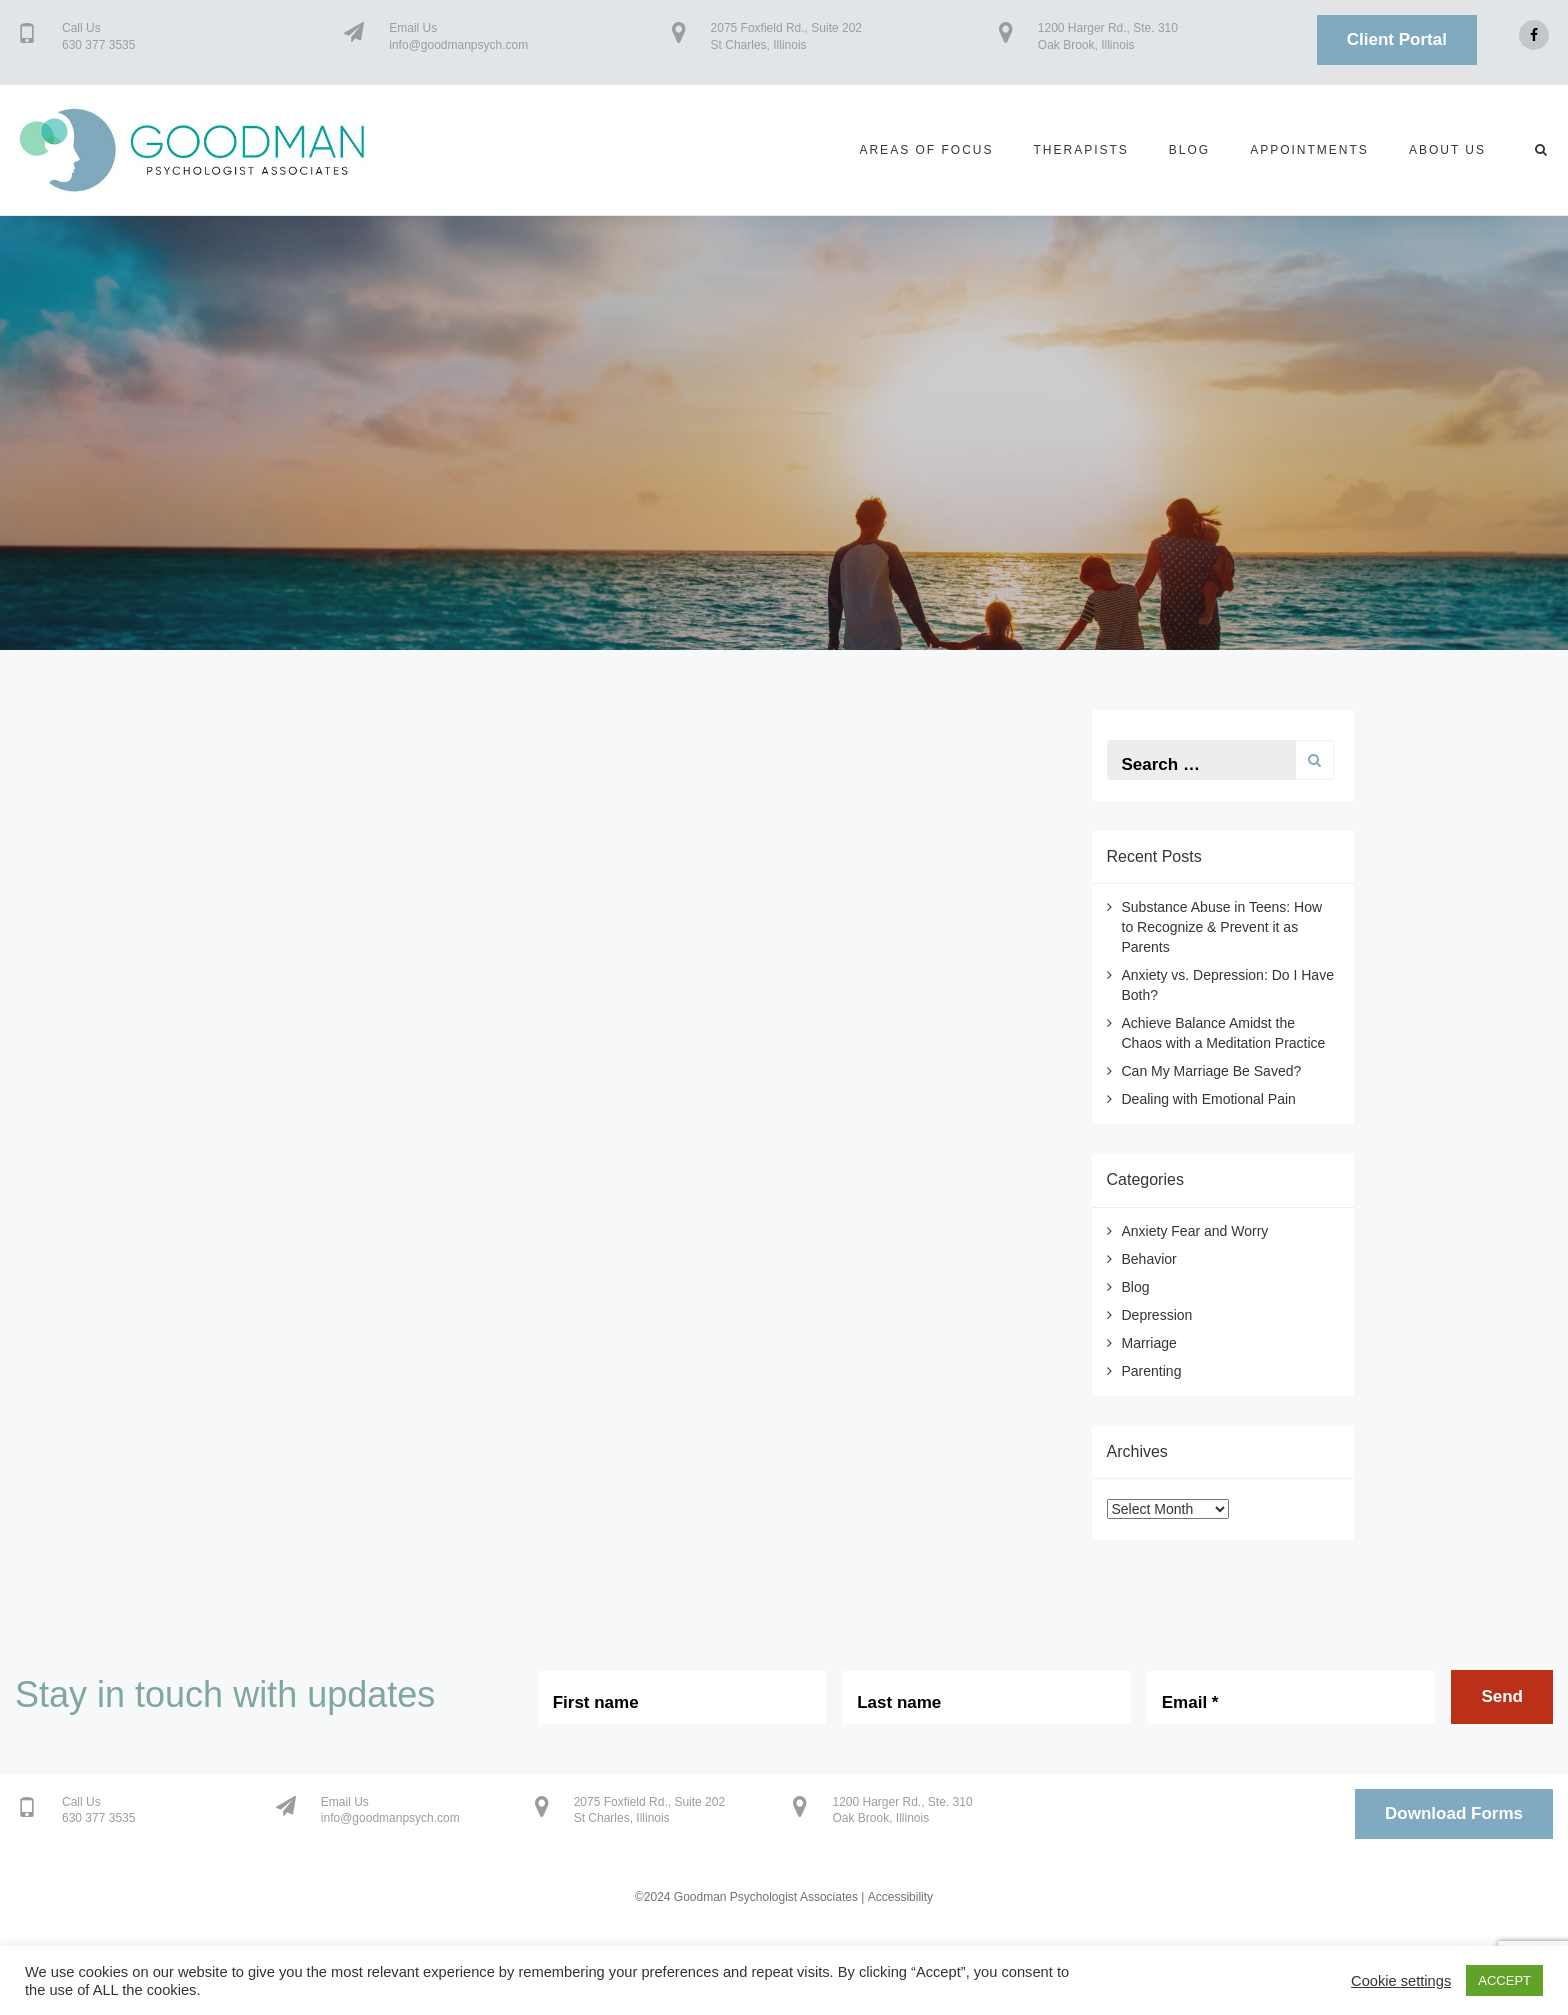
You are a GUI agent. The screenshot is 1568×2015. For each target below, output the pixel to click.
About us (1447, 150)
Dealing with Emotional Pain (1209, 1099)
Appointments (1309, 150)
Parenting (1152, 1371)
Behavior (1149, 1259)
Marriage (1149, 1343)
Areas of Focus (926, 150)
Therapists (1080, 150)
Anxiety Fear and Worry (1195, 1231)
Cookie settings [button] (1401, 1981)
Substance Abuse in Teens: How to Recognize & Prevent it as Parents (1222, 927)
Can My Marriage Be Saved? (1212, 1071)
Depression (1157, 1315)
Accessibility (900, 1897)
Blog (1189, 150)
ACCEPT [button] (1504, 1980)
